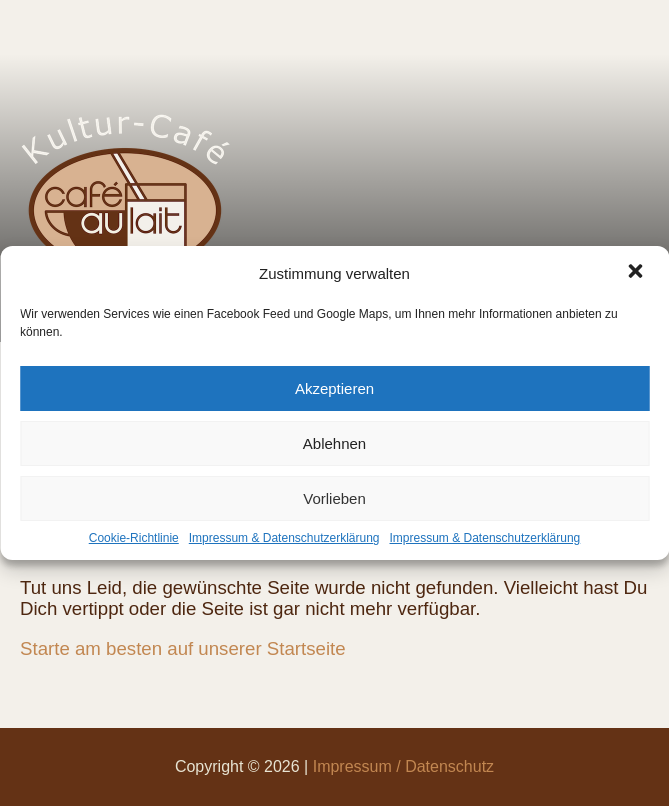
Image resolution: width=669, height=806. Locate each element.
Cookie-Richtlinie (134, 538)
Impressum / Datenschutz (403, 766)
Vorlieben (334, 498)
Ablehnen (334, 443)
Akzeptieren (334, 388)
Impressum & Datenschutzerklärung (284, 538)
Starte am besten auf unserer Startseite (183, 648)
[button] (637, 273)
